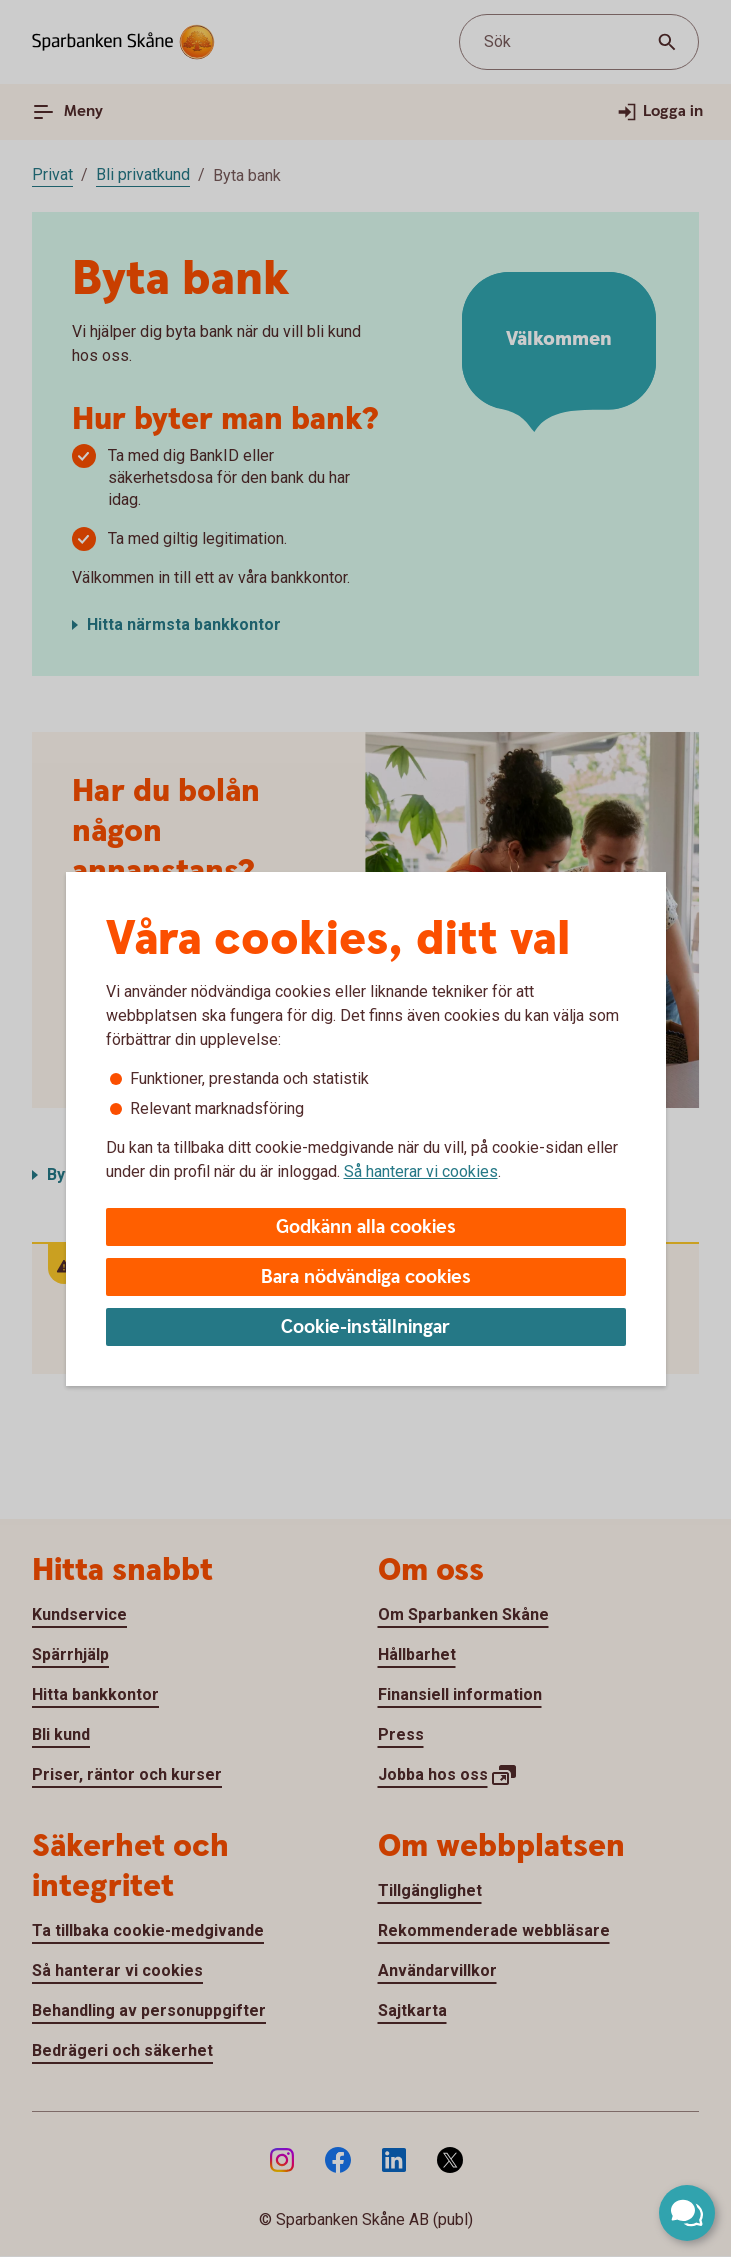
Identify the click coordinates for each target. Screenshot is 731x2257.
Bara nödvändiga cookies (366, 1277)
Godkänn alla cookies (366, 1227)
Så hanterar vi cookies (421, 1171)
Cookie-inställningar (365, 1327)
